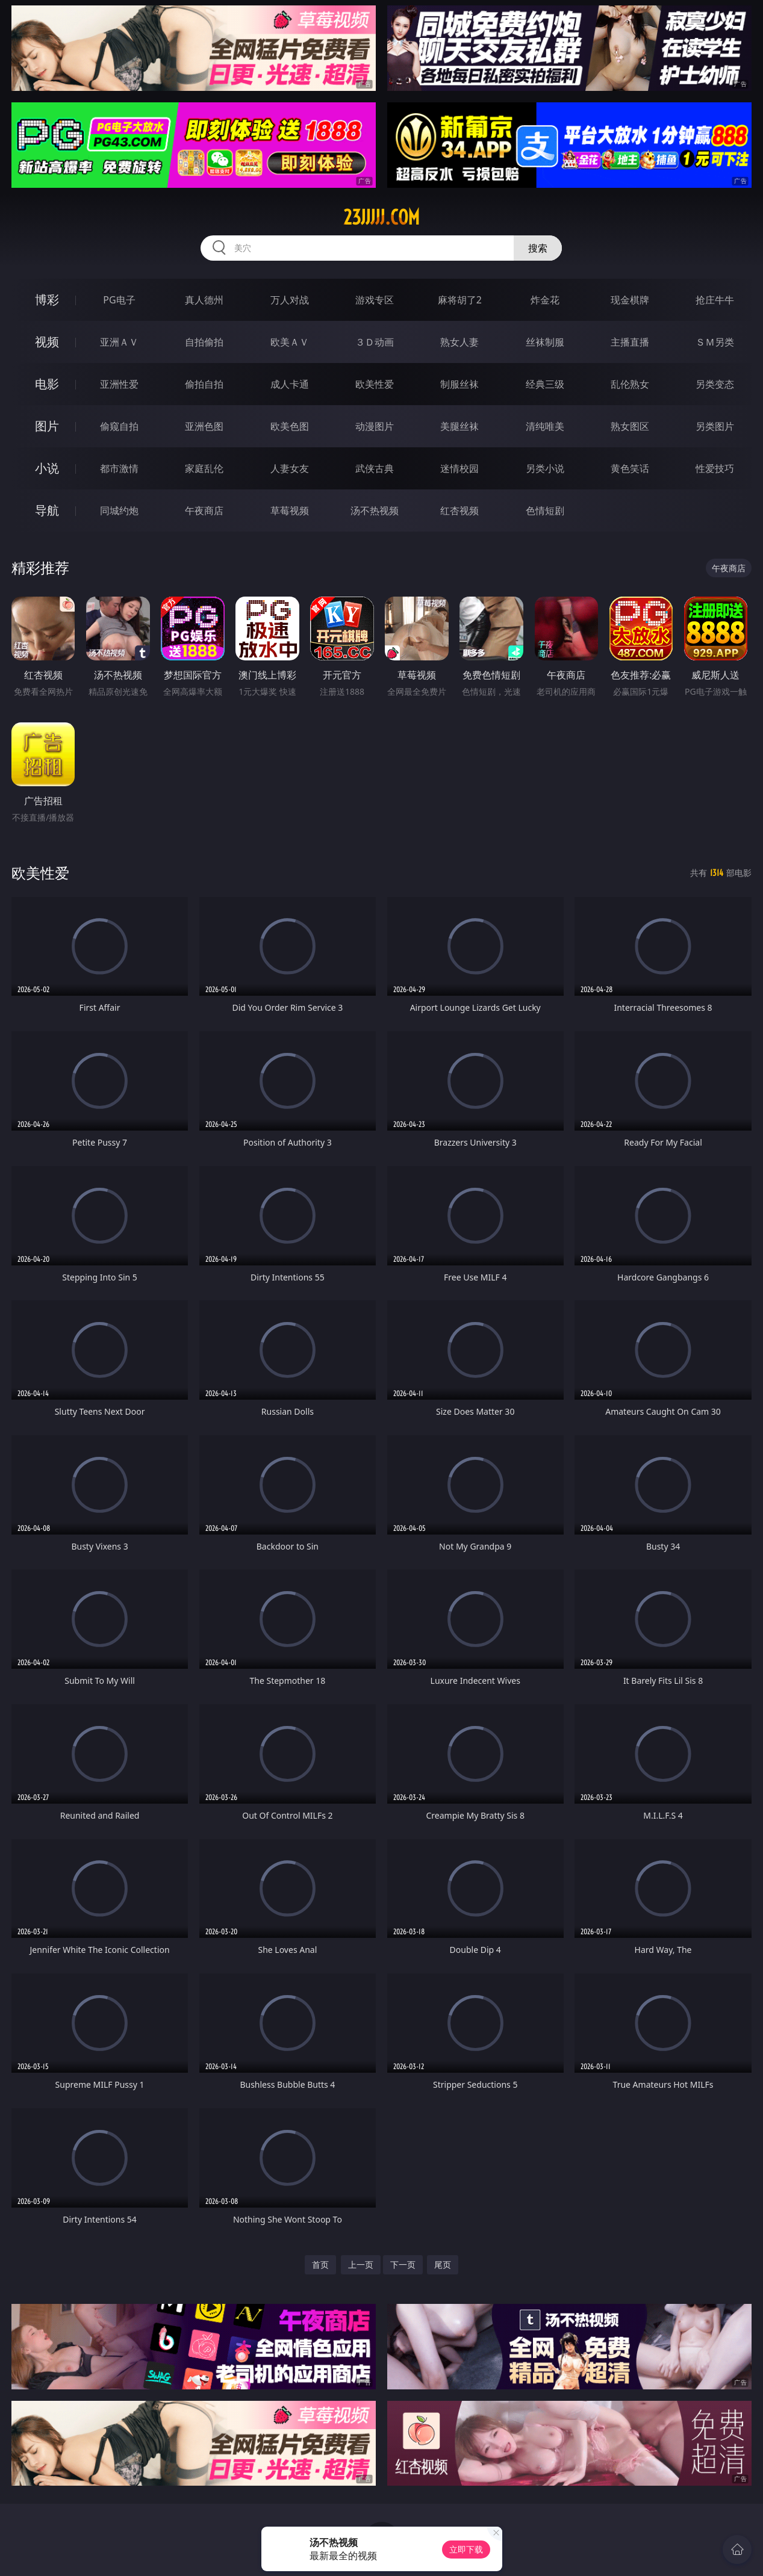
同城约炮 (119, 510)
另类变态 (715, 384)
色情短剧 (545, 510)
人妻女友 (289, 468)
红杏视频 (459, 510)
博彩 (47, 299)
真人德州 (204, 299)
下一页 (403, 2264)
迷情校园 (459, 468)
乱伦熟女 (630, 384)
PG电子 (119, 299)
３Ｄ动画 (374, 342)
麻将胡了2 (460, 299)
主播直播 (630, 342)
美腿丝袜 (459, 426)
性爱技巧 (715, 468)
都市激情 (119, 468)
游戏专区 (374, 299)
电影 (47, 384)
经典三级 (545, 384)
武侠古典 (374, 468)
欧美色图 (289, 426)
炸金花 (545, 299)
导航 (47, 510)
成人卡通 (289, 384)
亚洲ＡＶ (119, 342)
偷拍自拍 (204, 384)
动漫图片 (374, 426)
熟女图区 (630, 426)
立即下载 (466, 2549)
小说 (47, 468)
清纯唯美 (545, 426)
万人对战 (289, 299)
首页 (320, 2264)
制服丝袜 (459, 384)
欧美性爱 (374, 384)
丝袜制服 (545, 342)
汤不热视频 (374, 510)
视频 (47, 342)
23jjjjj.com (381, 217)
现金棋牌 (630, 299)
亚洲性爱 (119, 384)
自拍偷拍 (204, 342)
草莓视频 (289, 510)
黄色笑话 (630, 468)
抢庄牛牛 (715, 299)
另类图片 (715, 426)
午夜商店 (204, 510)
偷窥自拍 (119, 426)
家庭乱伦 (204, 468)
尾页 (442, 2264)
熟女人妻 (459, 342)
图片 (47, 426)
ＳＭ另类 (715, 342)
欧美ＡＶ (289, 342)
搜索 (537, 248)
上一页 (360, 2264)
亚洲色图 (204, 426)
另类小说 (545, 468)
